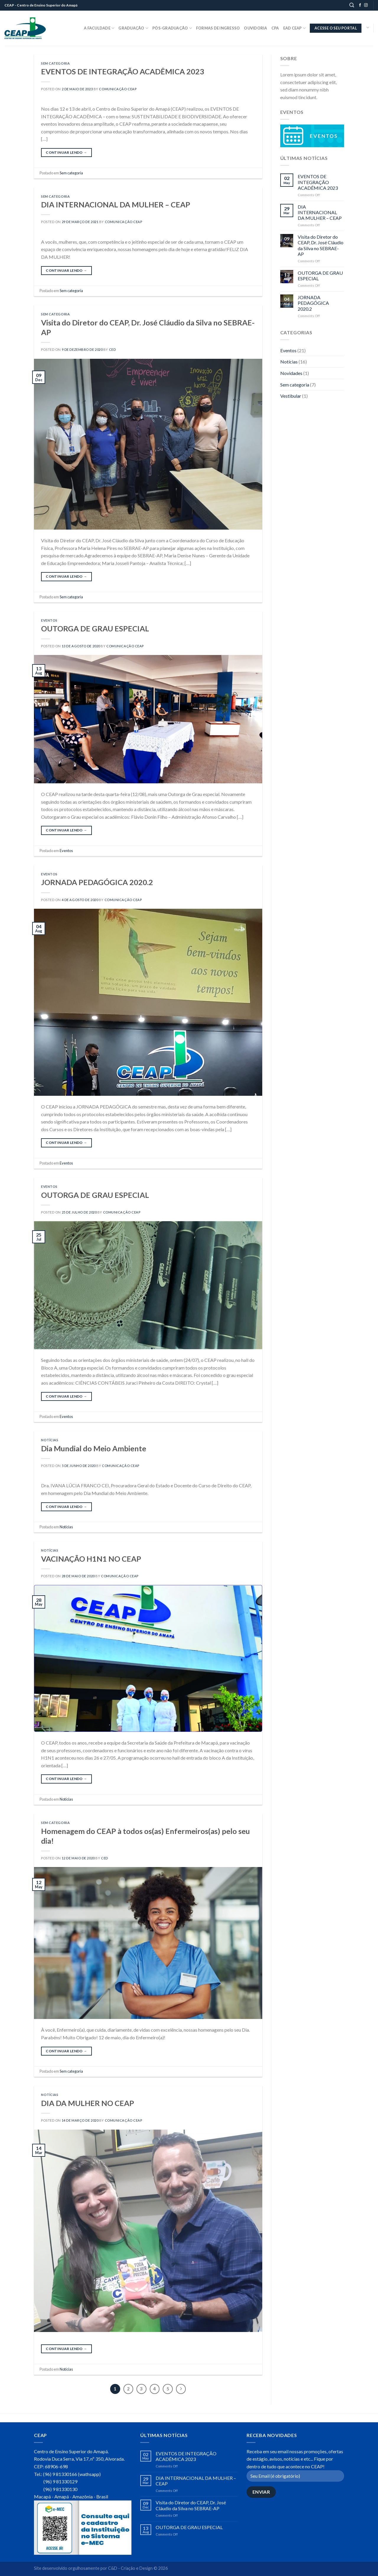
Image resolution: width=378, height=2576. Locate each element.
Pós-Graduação (172, 28)
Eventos (49, 620)
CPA (275, 28)
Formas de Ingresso (218, 28)
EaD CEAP (294, 28)
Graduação (133, 28)
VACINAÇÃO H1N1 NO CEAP (91, 1558)
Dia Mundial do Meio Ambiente (93, 1448)
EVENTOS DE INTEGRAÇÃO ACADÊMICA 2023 (122, 71)
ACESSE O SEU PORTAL (336, 28)
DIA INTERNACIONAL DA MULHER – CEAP (115, 204)
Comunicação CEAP (117, 89)
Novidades (291, 373)
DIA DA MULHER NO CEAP (87, 2103)
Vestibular (290, 396)
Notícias (49, 1440)
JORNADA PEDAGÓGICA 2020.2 (97, 882)
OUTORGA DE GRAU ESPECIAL (95, 628)
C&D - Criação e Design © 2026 (138, 2568)
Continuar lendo (66, 152)
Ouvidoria (255, 28)
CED (112, 349)
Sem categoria (55, 63)
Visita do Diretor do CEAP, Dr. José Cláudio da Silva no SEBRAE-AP (320, 245)
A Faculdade (99, 28)
